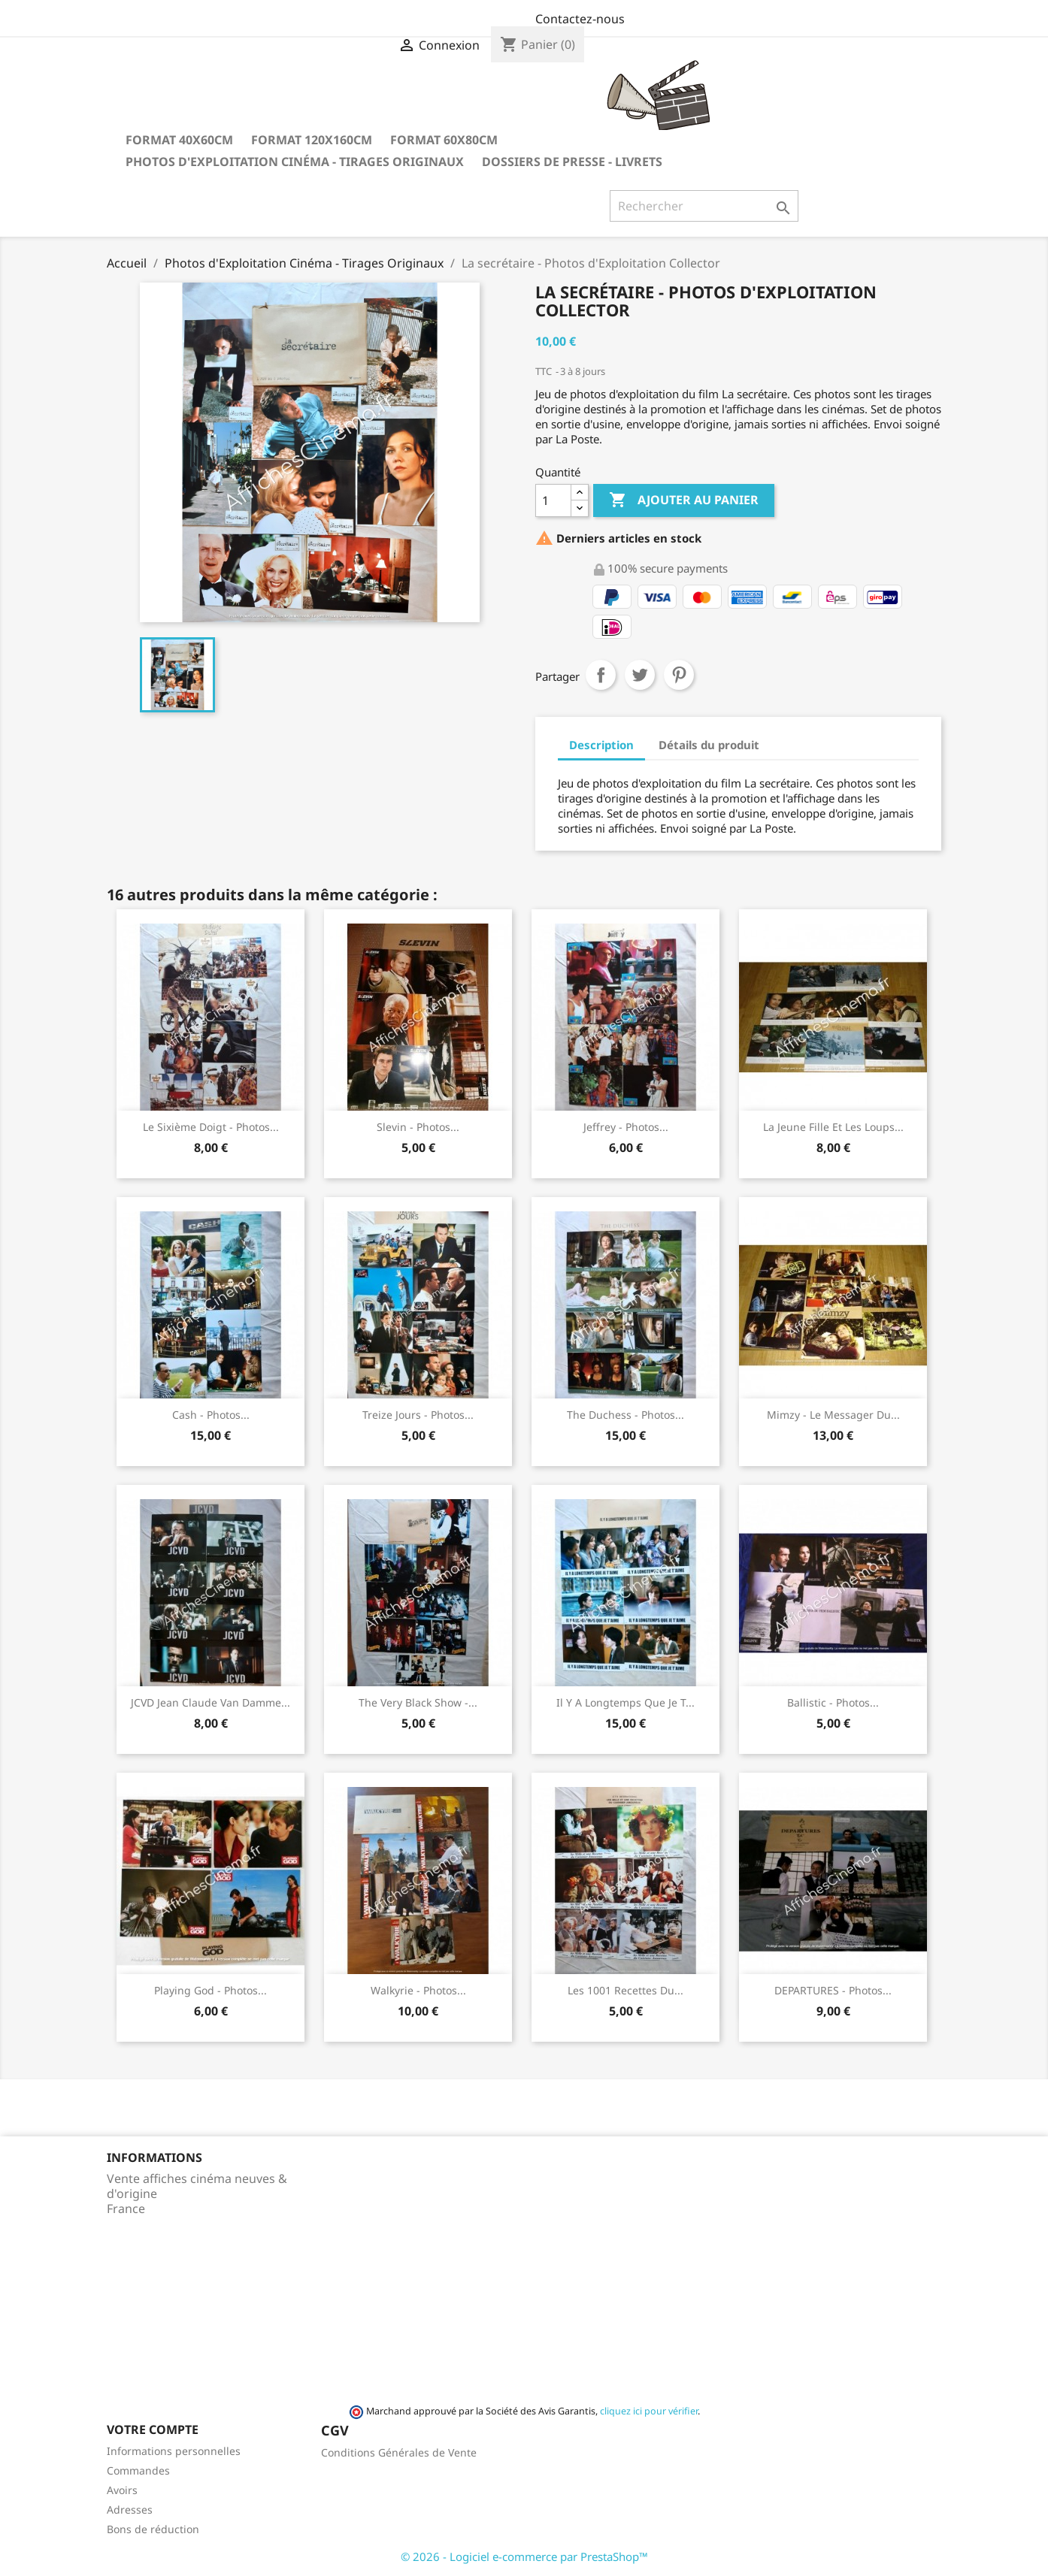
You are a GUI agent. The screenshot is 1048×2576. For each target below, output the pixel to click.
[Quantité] (553, 500)
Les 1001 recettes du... (625, 1990)
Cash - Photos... (211, 1414)
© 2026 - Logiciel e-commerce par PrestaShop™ (524, 2556)
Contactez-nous (580, 19)
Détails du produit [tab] (709, 744)
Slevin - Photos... (418, 1127)
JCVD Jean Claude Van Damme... (210, 1702)
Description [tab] (601, 744)
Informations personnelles (174, 2451)
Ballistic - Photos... (833, 1702)
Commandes (138, 2470)
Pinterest (679, 675)
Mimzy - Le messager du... (833, 1414)
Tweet (640, 675)
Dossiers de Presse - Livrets (572, 161)
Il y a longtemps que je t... (625, 1702)
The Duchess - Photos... (625, 1414)
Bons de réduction (153, 2529)
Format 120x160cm (311, 140)
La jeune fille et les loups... (833, 1127)
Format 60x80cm (444, 140)
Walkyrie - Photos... (418, 1990)
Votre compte (152, 2429)
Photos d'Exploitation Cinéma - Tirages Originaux (295, 161)
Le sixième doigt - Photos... (211, 1127)
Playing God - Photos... (210, 1990)
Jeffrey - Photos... (625, 1127)
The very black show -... (418, 1702)
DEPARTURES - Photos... (833, 1990)
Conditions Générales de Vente (399, 2452)
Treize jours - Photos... (418, 1414)
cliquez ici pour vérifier (649, 2411)
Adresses (130, 2509)
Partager (601, 675)
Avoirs (122, 2490)
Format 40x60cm (179, 140)
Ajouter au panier (684, 500)
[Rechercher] (704, 206)
